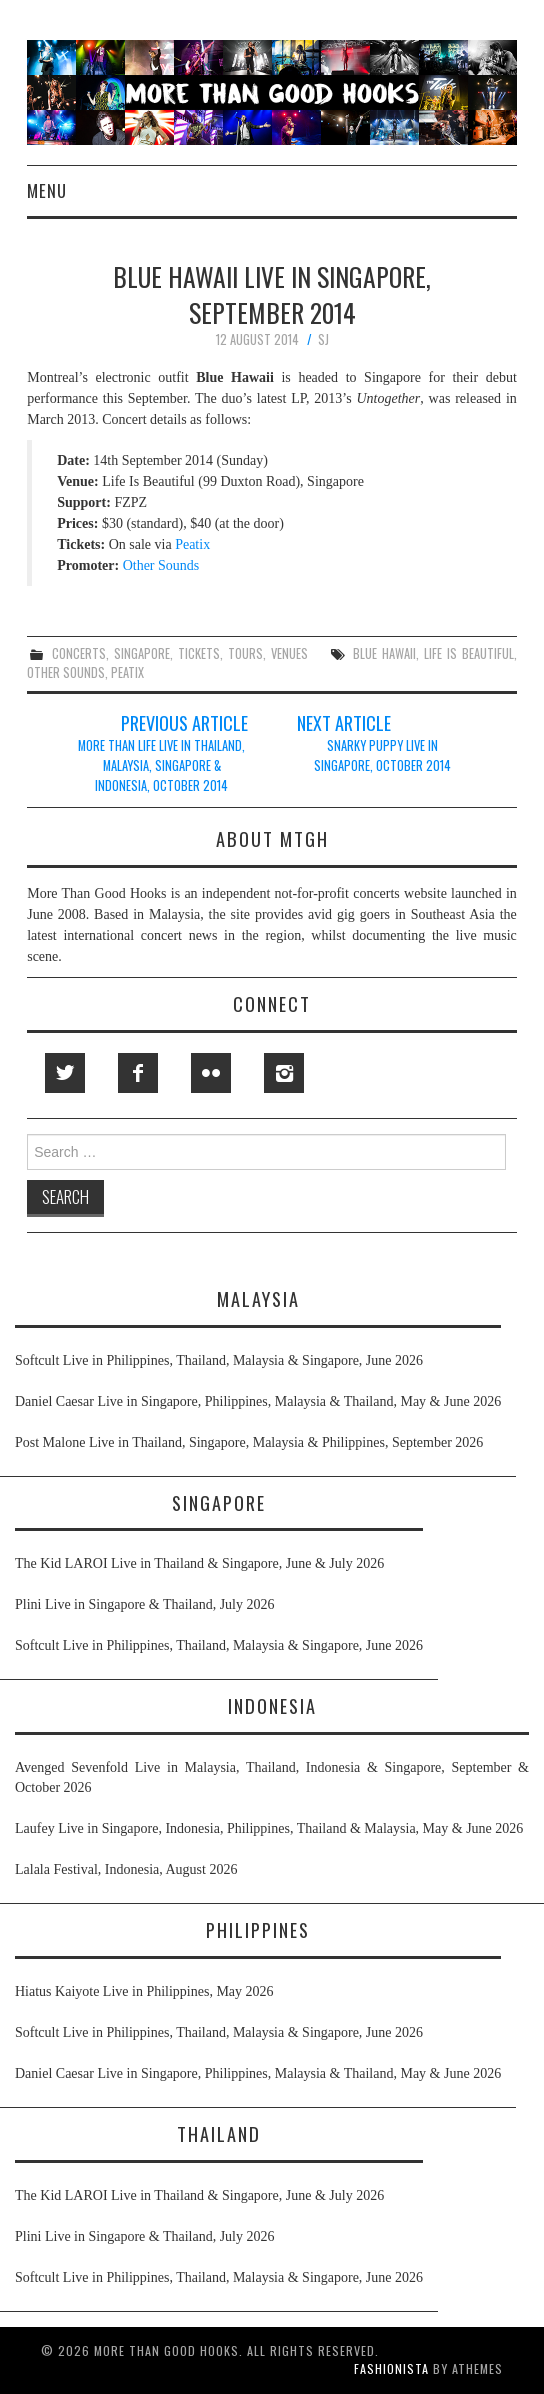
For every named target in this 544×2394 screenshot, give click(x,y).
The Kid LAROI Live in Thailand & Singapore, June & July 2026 (199, 1563)
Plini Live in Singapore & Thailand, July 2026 (145, 1604)
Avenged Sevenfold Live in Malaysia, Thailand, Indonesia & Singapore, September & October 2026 (272, 1777)
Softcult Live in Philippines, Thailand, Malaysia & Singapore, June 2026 (219, 1360)
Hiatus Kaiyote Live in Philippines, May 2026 (144, 1991)
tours (245, 653)
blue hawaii (384, 653)
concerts (79, 653)
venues (289, 653)
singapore (142, 653)
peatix (127, 672)
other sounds (66, 672)
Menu (47, 190)
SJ (323, 339)
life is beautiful (469, 653)
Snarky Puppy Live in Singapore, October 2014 (382, 755)
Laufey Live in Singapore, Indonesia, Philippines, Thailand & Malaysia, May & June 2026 (269, 1828)
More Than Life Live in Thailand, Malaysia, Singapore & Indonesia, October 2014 (161, 765)
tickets (199, 653)
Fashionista (391, 2368)
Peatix (192, 544)
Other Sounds (161, 565)
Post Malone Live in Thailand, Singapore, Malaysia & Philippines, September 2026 (249, 1442)
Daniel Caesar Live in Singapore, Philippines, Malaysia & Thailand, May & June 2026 (258, 1401)
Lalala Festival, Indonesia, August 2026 (126, 1869)
